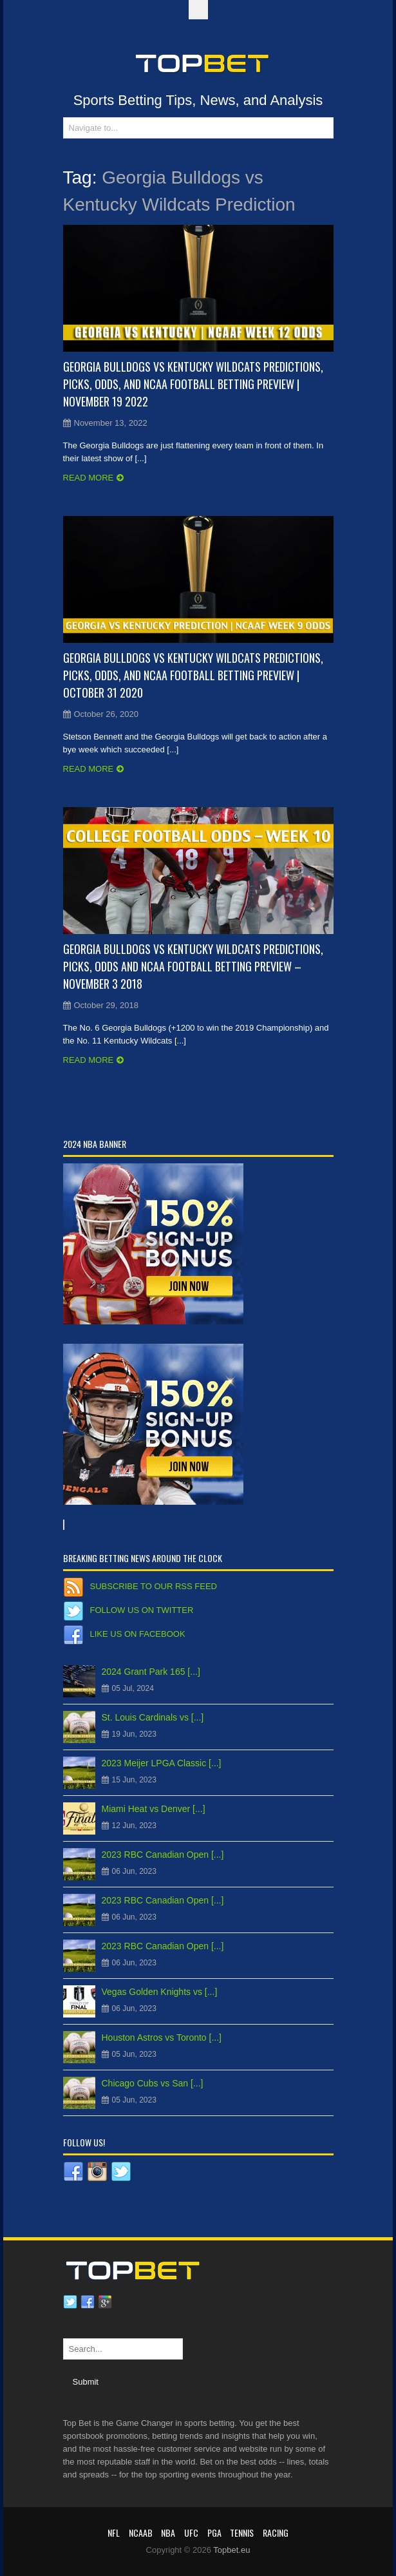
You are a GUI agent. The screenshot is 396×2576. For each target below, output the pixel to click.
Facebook (87, 2302)
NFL (114, 2532)
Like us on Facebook (137, 1634)
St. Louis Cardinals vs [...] (153, 1717)
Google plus (105, 2302)
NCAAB (141, 2532)
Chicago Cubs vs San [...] (152, 2083)
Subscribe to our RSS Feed (153, 1586)
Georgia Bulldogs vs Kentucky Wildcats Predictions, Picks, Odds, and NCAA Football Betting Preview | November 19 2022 (193, 384)
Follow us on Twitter (142, 1610)
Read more (88, 477)
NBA (168, 2532)
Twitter (70, 2302)
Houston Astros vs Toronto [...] (162, 2037)
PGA (214, 2532)
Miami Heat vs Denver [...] (153, 1809)
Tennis (242, 2532)
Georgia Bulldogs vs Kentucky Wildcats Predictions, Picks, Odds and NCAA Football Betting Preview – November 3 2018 (193, 966)
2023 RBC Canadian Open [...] (163, 1854)
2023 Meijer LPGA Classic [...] (162, 1763)
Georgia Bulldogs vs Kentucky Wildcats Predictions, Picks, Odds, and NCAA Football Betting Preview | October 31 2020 (193, 675)
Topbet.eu (231, 2550)
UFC (191, 2532)
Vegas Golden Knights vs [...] (160, 1992)
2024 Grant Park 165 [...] (151, 1671)
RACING (275, 2532)
